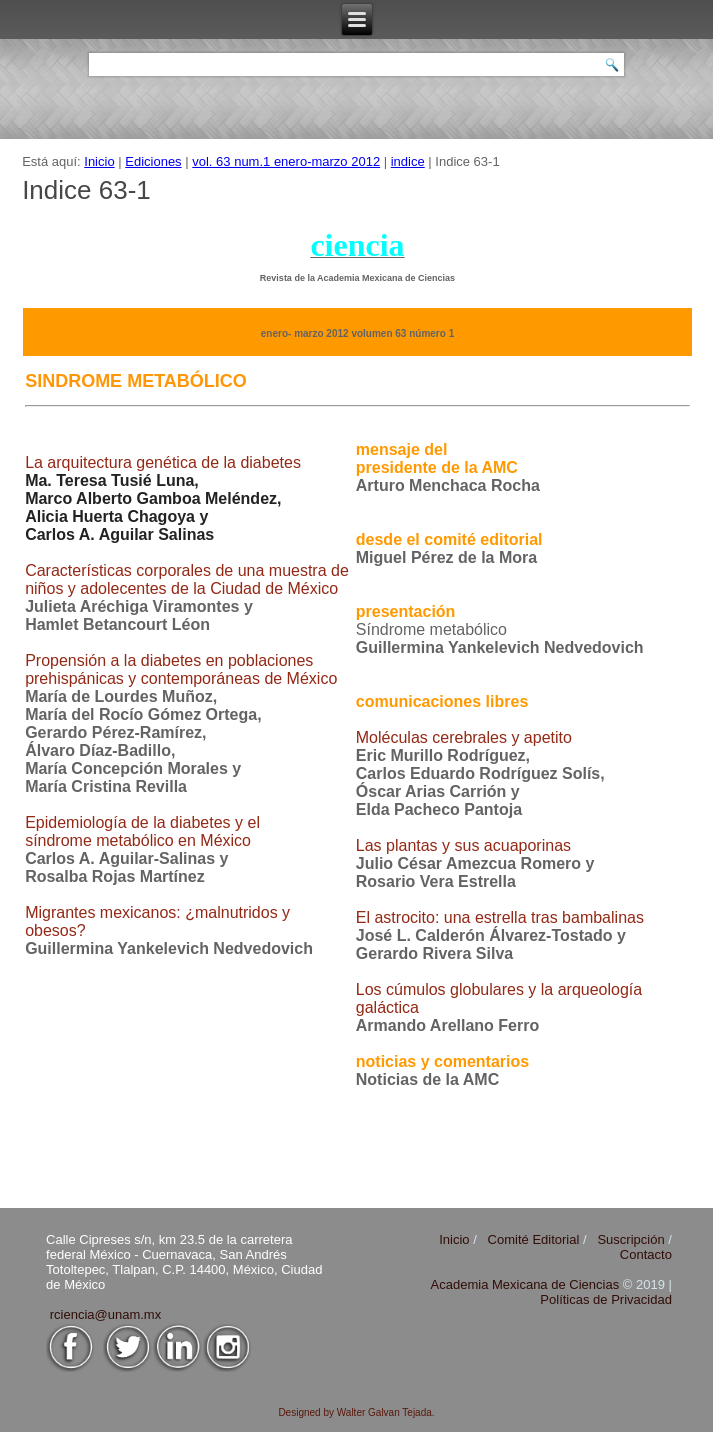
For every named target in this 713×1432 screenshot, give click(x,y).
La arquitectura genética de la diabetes (163, 462)
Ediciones (153, 161)
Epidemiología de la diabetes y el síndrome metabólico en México (142, 831)
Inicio (99, 161)
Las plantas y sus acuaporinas (463, 845)
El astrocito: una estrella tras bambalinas (500, 917)
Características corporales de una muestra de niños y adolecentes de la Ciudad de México (187, 579)
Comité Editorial (534, 1239)
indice (408, 161)
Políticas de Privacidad (606, 1299)
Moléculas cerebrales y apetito (464, 737)
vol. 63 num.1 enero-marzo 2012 (286, 161)
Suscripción (630, 1239)
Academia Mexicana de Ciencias (527, 1284)
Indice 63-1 (86, 190)
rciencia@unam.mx (105, 1314)
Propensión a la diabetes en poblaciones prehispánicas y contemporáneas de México (181, 669)
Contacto (646, 1254)
